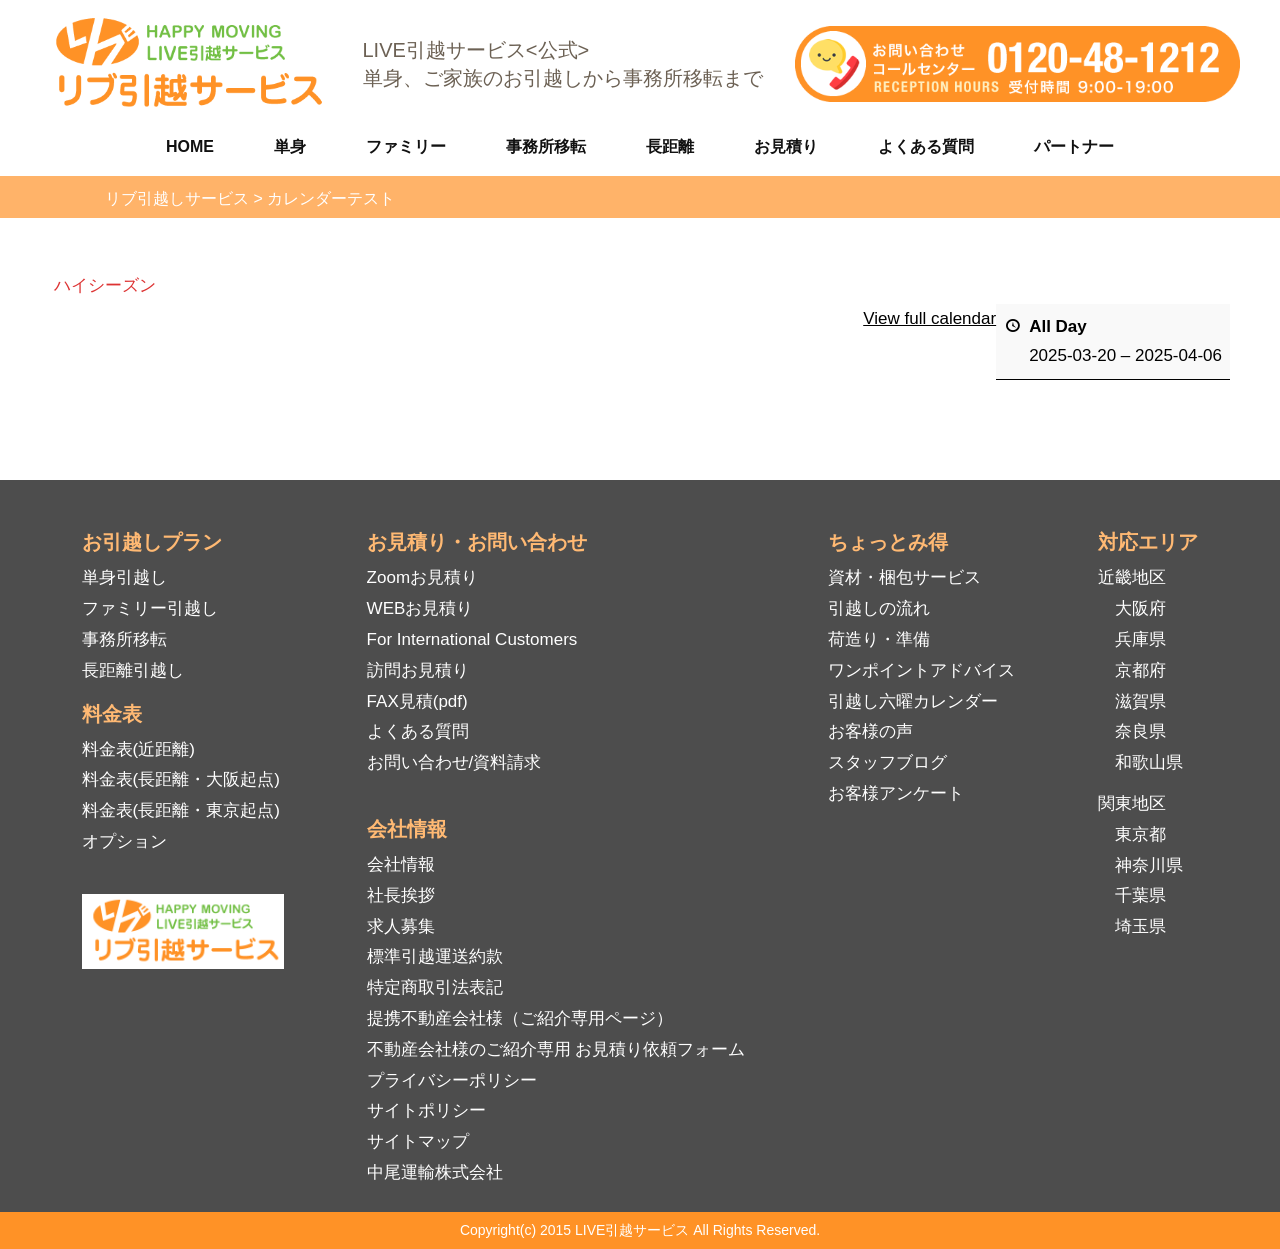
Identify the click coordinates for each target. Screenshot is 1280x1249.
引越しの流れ (879, 608)
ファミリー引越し (150, 608)
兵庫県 (1140, 639)
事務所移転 (546, 146)
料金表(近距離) (138, 749)
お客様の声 (870, 731)
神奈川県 (1149, 865)
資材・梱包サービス (904, 577)
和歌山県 (1149, 762)
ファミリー (406, 146)
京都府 (1140, 670)
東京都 (1140, 834)
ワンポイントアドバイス (921, 670)
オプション (124, 841)
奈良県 (1140, 731)
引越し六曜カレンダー (913, 701)
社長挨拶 (401, 895)
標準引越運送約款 (435, 956)
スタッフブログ (887, 762)
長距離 (670, 146)
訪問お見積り (418, 670)
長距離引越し (133, 670)
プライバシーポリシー (452, 1080)
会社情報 (401, 864)
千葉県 (1140, 895)
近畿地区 (1132, 577)
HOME (190, 146)
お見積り (786, 146)
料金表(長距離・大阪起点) (181, 779)
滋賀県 (1140, 701)
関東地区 (1132, 803)
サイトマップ (418, 1141)
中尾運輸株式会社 (435, 1172)
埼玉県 (1140, 926)
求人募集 (401, 926)
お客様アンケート (896, 793)
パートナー (1074, 146)
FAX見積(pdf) (417, 701)
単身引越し (124, 577)
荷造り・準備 (879, 639)
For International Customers (472, 639)
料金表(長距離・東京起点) (181, 810)
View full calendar (929, 318)
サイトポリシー (426, 1110)
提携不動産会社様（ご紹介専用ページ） (520, 1018)
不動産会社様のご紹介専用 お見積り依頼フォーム (556, 1049)
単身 (290, 146)
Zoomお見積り (422, 577)
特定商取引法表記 (435, 987)
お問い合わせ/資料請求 (454, 762)
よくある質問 (926, 146)
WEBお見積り (420, 608)
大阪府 (1140, 608)
